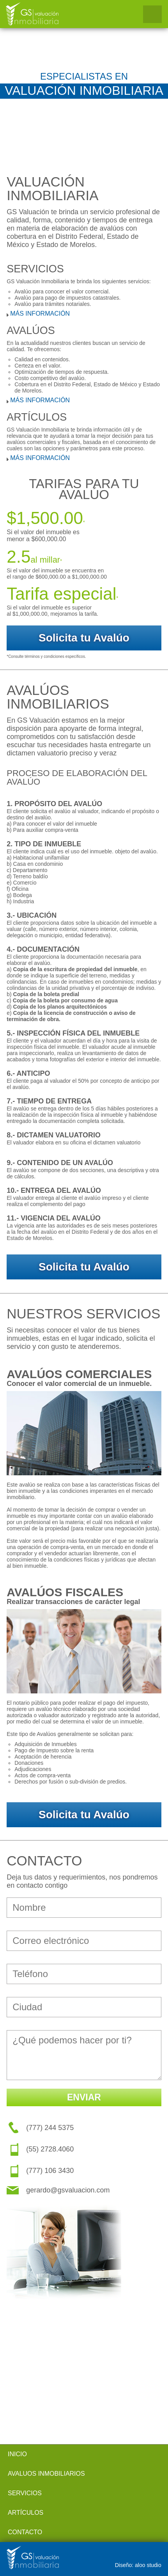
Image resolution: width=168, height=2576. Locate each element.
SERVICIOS (25, 2493)
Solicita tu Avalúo (84, 638)
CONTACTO (25, 2532)
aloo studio (148, 2565)
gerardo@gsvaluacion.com (68, 2190)
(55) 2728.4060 (50, 2149)
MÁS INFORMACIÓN (40, 313)
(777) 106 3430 (50, 2170)
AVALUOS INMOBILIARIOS (46, 2473)
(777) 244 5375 (50, 2128)
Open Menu (152, 14)
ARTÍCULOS (25, 2512)
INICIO (17, 2454)
